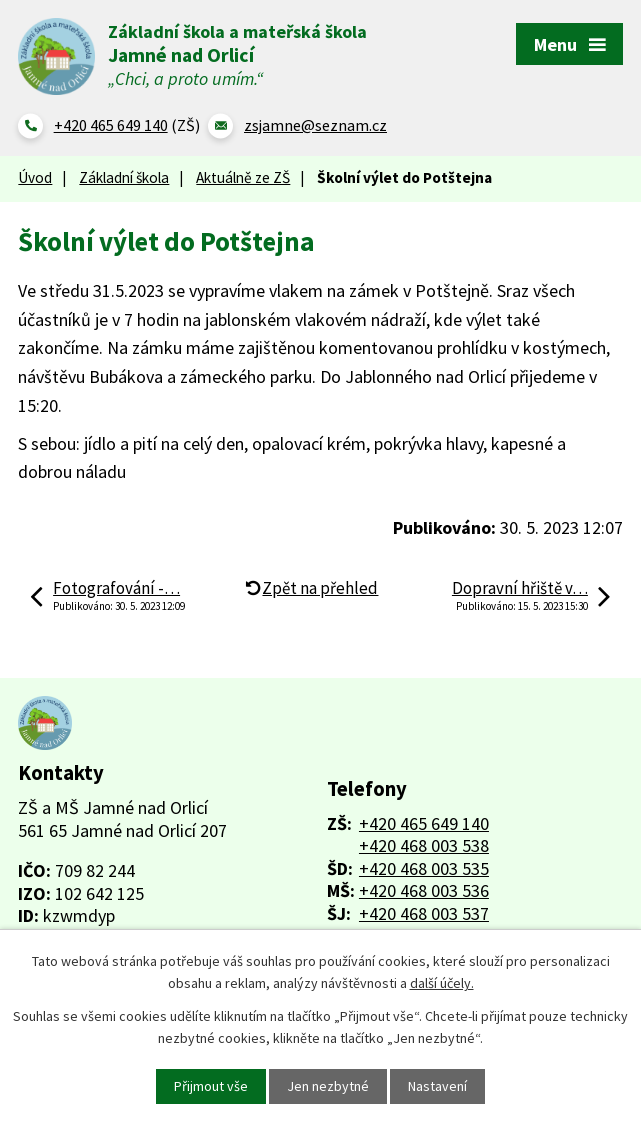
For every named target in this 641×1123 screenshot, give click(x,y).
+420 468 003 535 (424, 868)
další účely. (442, 983)
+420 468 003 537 (424, 913)
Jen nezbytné (328, 1086)
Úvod (35, 177)
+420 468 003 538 (424, 846)
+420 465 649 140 (424, 823)
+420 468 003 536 (424, 890)
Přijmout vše (211, 1086)
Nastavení (437, 1086)
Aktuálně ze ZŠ (243, 177)
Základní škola (124, 177)
